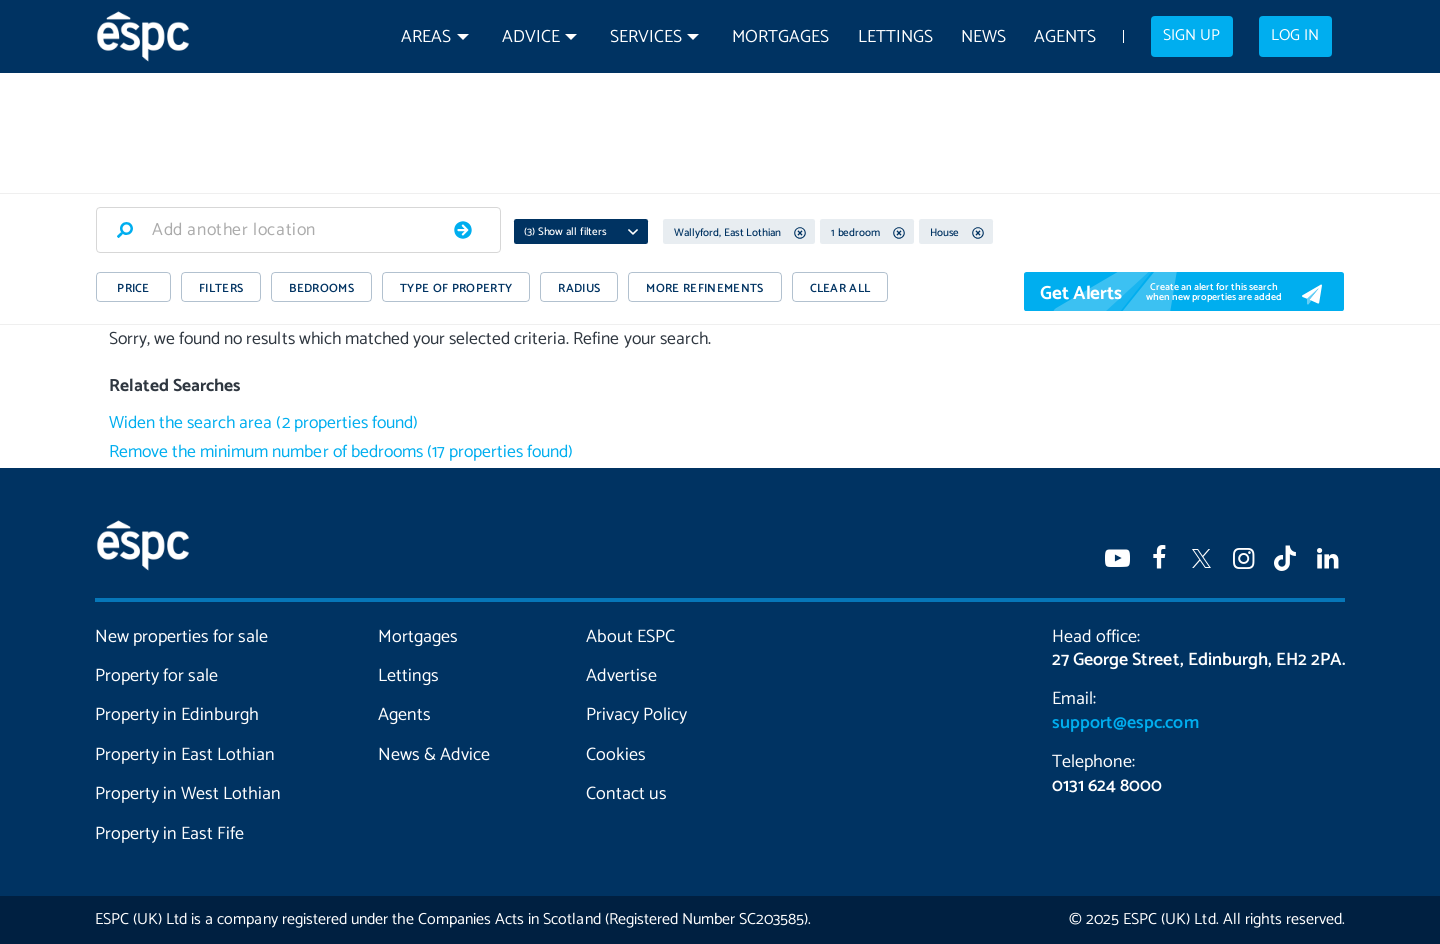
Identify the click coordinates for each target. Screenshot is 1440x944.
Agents (1065, 37)
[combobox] (298, 230)
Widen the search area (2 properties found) (263, 423)
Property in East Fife (169, 834)
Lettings (895, 37)
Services (646, 37)
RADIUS (579, 288)
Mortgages (780, 37)
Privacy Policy (636, 715)
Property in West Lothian (188, 794)
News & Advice (434, 755)
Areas (426, 37)
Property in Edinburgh (177, 715)
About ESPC (630, 637)
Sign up (1191, 36)
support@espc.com (1125, 723)
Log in (1295, 36)
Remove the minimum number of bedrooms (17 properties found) (341, 452)
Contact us (626, 794)
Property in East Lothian (185, 755)
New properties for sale (182, 637)
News (983, 37)
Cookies (616, 755)
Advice (531, 37)
